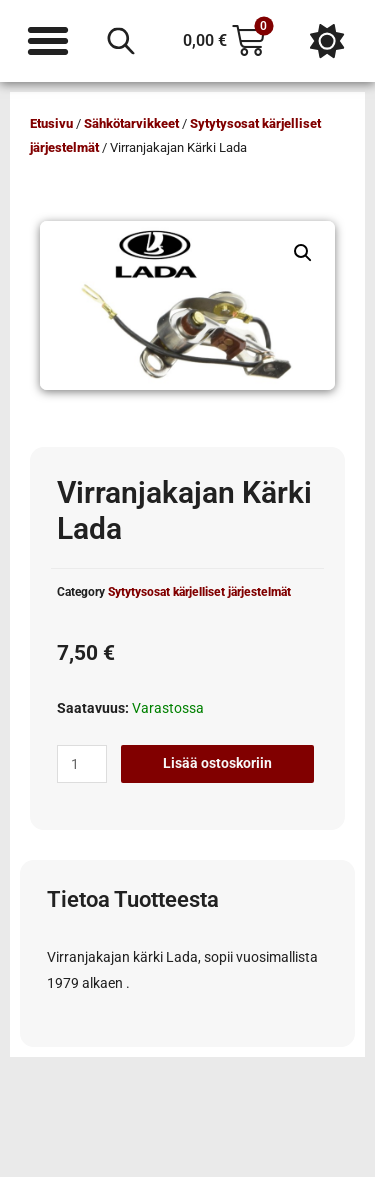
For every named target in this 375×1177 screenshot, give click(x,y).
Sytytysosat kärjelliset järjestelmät (199, 592)
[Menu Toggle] (48, 41)
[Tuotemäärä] (82, 764)
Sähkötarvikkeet (131, 123)
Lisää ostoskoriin (217, 763)
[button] (303, 253)
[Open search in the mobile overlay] (121, 41)
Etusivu (51, 123)
